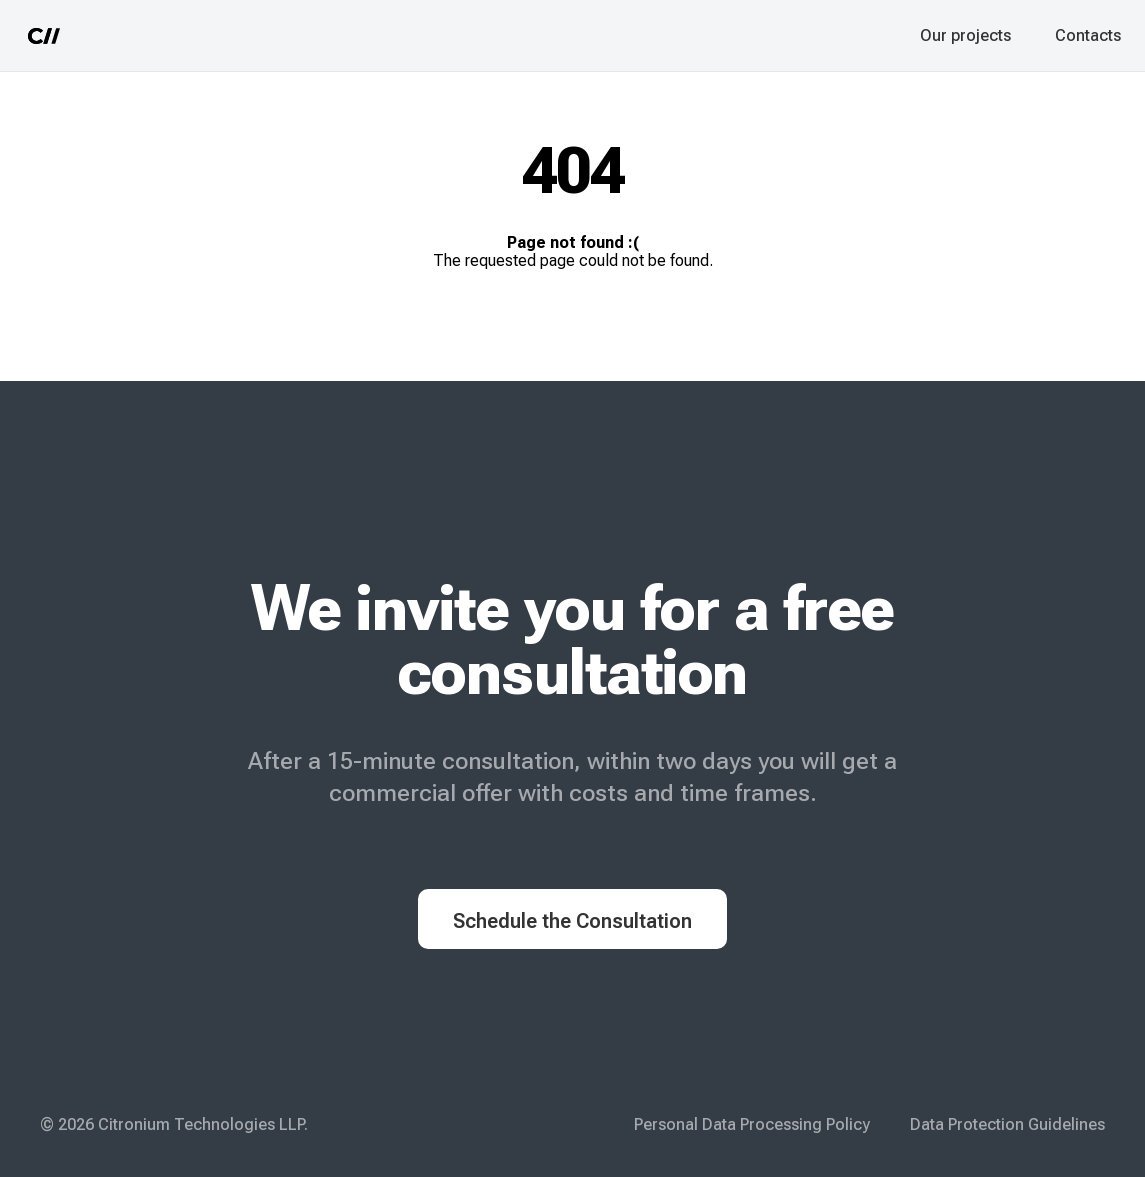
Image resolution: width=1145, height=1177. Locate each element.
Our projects (965, 35)
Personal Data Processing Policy (752, 1124)
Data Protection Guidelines (1007, 1124)
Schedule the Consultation (572, 921)
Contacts (1088, 35)
